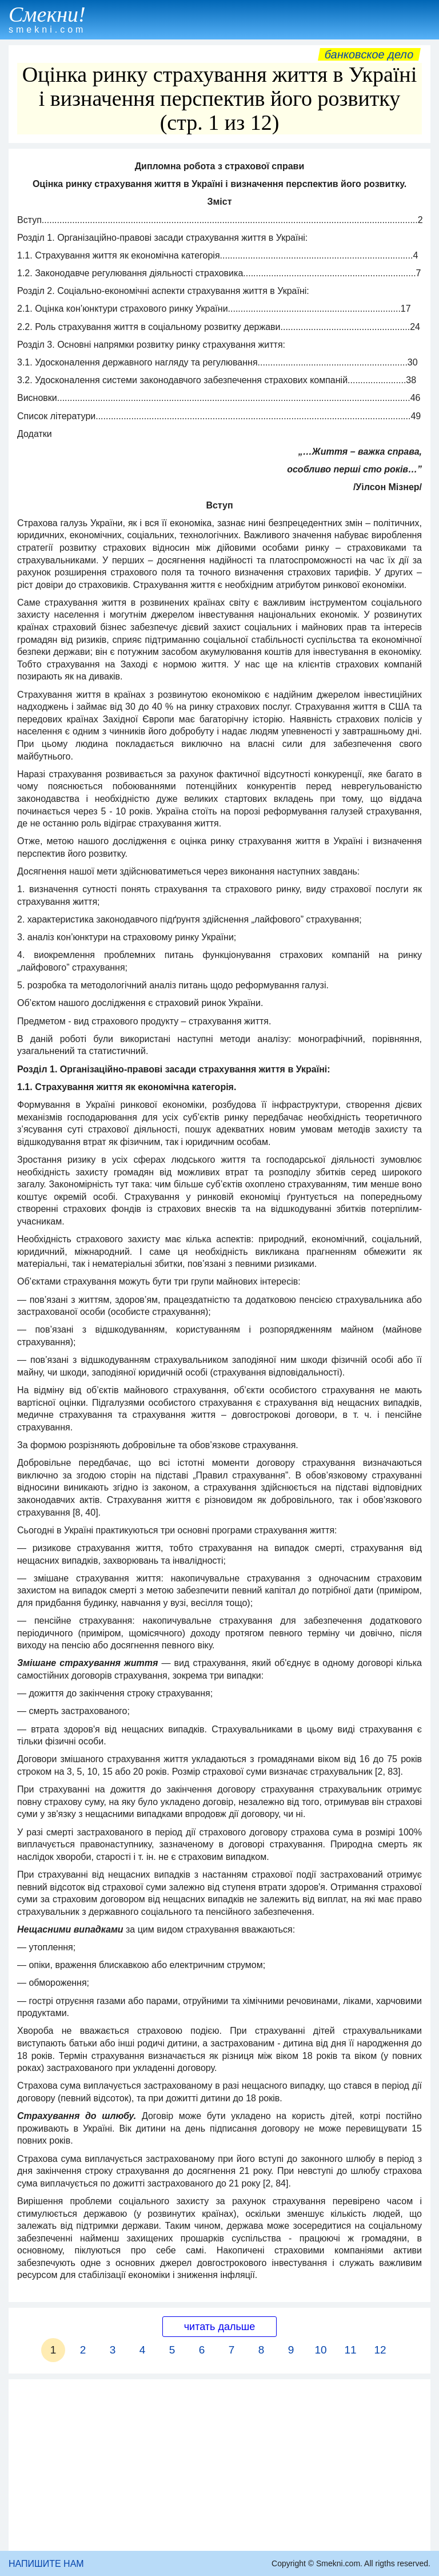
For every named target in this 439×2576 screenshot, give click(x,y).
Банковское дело (369, 54)
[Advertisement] (219, 2465)
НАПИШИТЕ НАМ (46, 2564)
